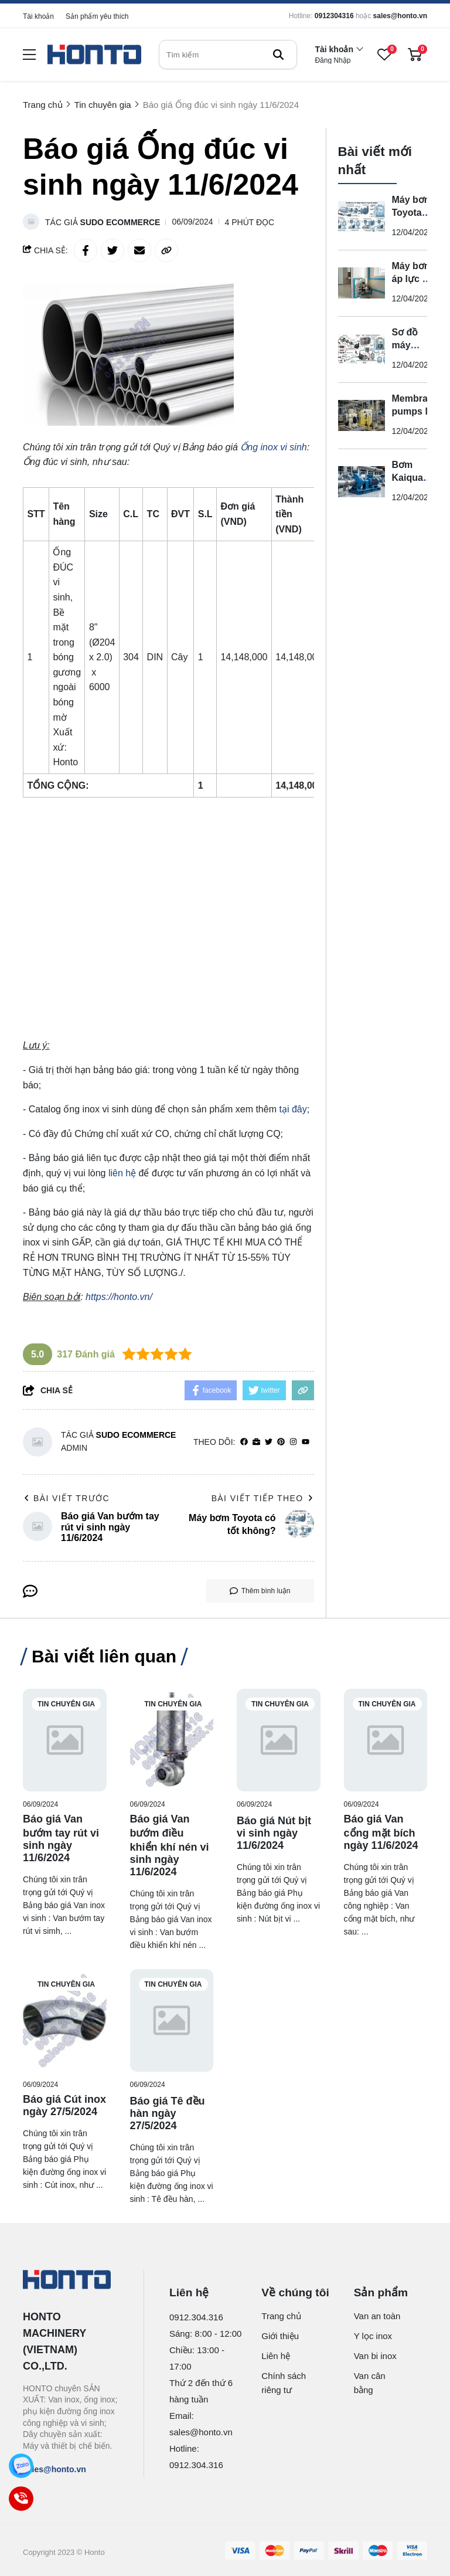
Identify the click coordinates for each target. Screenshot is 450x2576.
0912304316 (334, 16)
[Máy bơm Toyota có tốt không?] (361, 217)
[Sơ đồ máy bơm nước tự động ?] (361, 349)
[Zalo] (21, 2465)
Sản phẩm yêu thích (97, 16)
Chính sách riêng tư (283, 2383)
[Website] (256, 1442)
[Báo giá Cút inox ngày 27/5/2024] (65, 2020)
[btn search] (278, 54)
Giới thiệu (280, 2336)
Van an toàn (377, 2316)
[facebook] (244, 1442)
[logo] (94, 55)
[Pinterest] (281, 1442)
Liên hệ (275, 2356)
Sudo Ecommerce (120, 222)
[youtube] (305, 1442)
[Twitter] (268, 1442)
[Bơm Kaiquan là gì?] (361, 482)
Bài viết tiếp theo (263, 1498)
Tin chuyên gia (66, 1704)
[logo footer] (70, 2280)
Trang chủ (281, 2316)
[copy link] (166, 250)
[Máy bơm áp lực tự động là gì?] (361, 283)
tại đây (292, 1109)
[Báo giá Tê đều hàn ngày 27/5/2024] (172, 2020)
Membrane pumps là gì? (415, 411)
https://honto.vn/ (119, 1297)
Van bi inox (375, 2356)
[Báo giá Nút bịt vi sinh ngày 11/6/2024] (279, 1740)
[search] (228, 54)
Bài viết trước (66, 1498)
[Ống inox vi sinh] (273, 447)
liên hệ (122, 1173)
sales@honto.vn (400, 16)
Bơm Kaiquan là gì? (410, 477)
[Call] (21, 2498)
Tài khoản (38, 16)
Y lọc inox (373, 2336)
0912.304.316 (196, 2317)
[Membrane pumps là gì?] (361, 415)
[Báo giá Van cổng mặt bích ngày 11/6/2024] (386, 1740)
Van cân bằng (370, 2383)
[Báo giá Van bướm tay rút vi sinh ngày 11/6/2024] (65, 1740)
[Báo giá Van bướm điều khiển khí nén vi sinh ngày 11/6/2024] (172, 1740)
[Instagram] (293, 1442)
